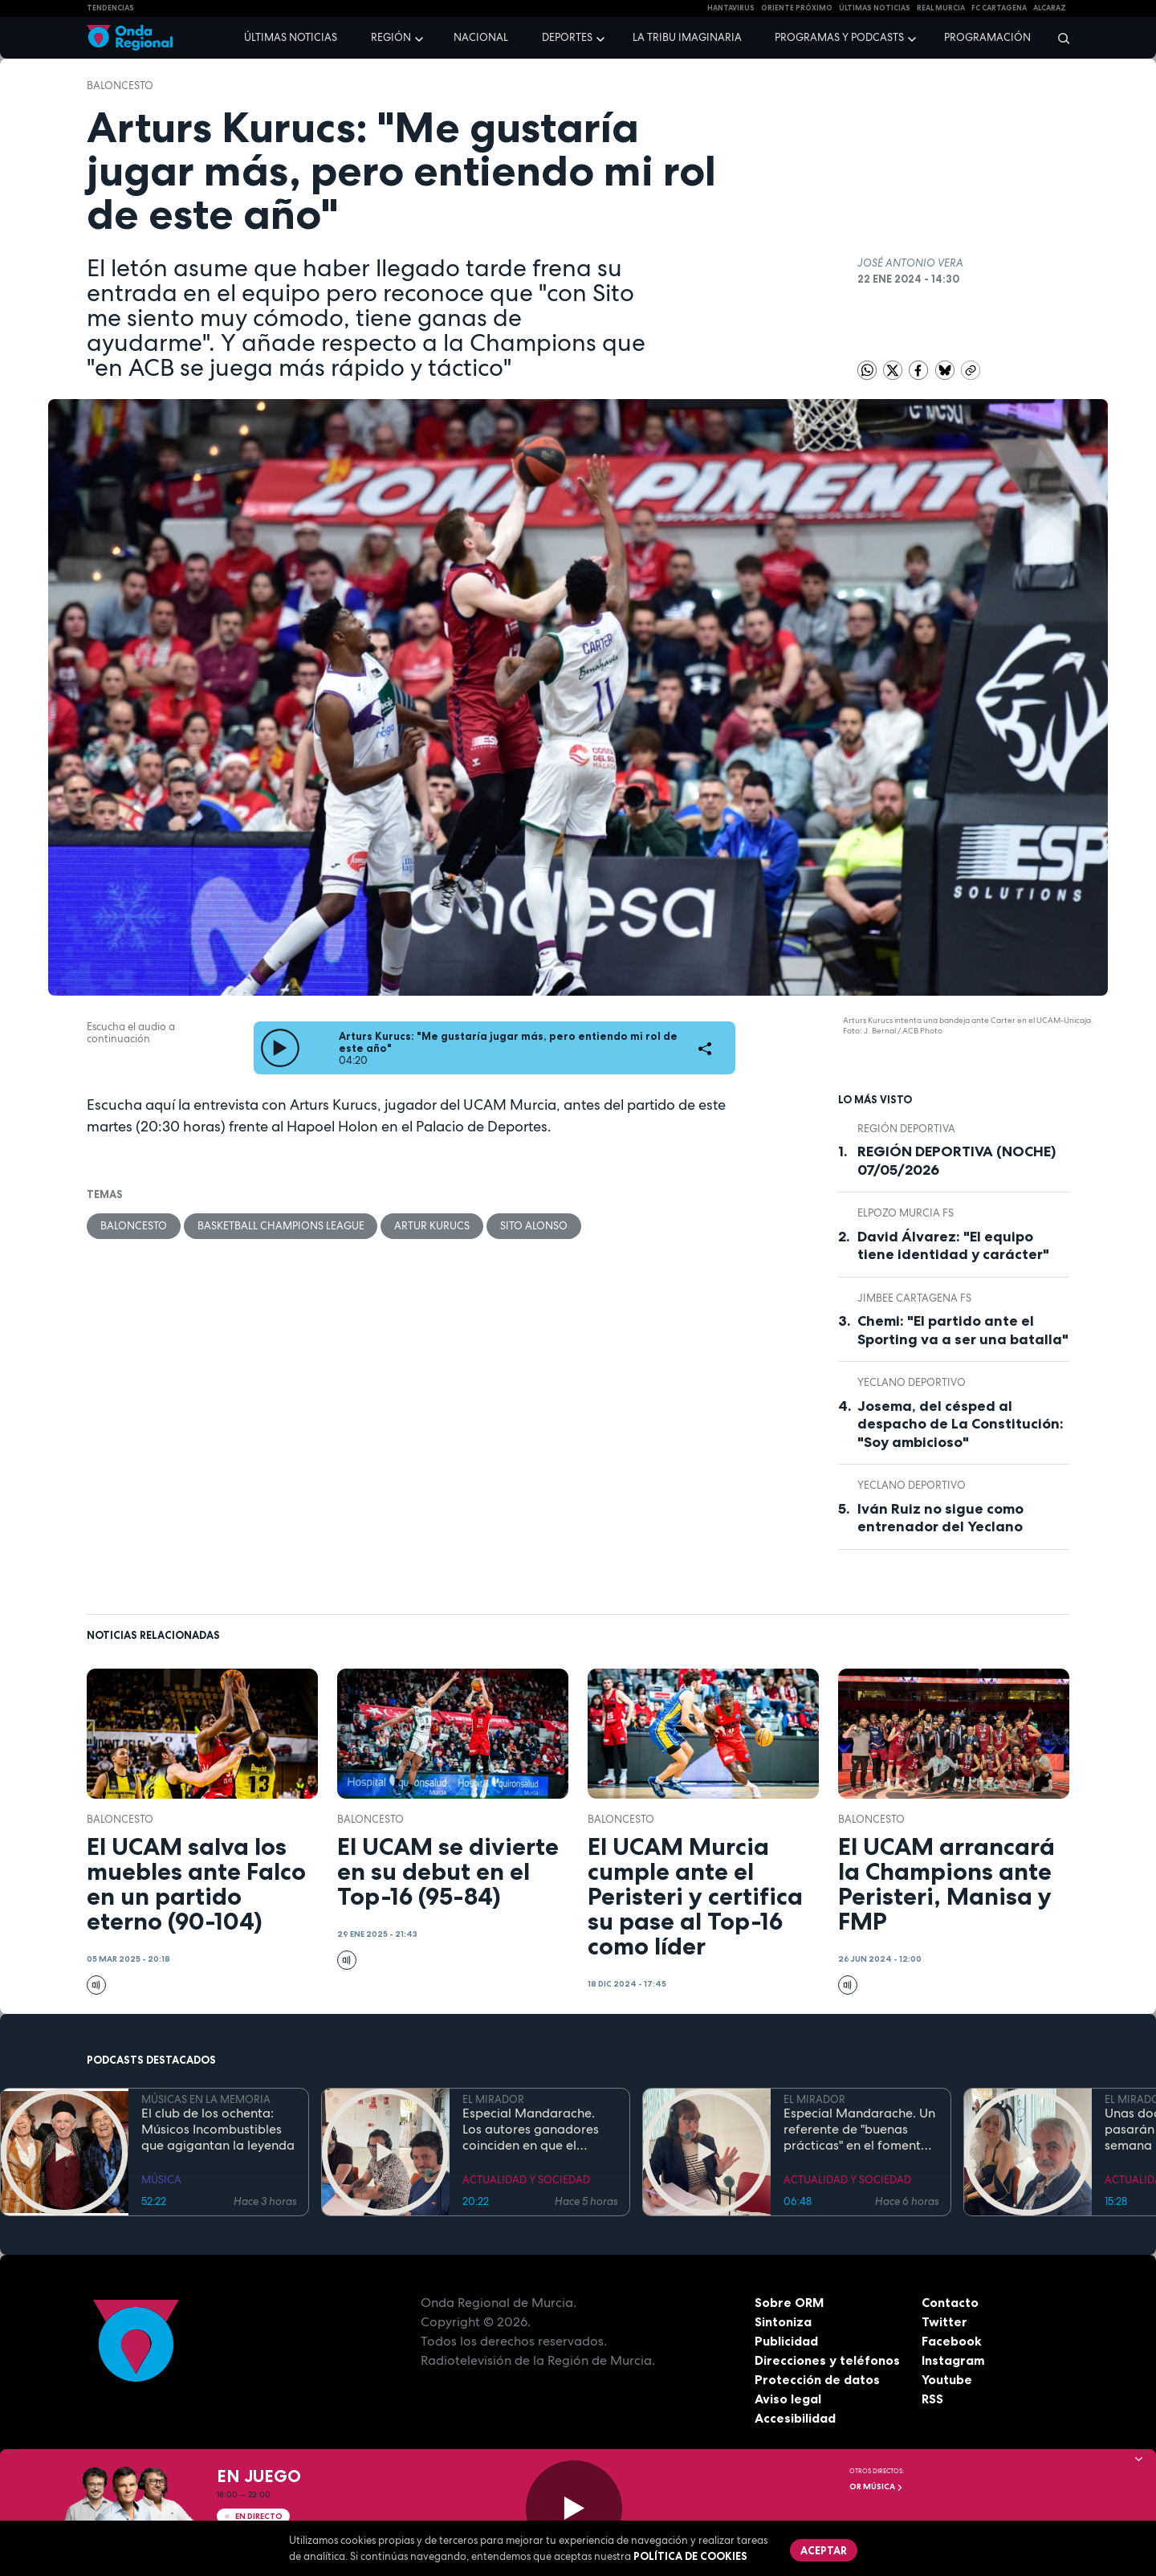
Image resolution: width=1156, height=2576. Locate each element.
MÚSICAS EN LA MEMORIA (206, 2099)
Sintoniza (783, 2321)
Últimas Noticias (874, 8)
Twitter (944, 2321)
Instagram (953, 2360)
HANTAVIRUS (731, 8)
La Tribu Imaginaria (687, 37)
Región (391, 37)
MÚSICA (161, 2180)
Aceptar (823, 2550)
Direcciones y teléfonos (828, 2360)
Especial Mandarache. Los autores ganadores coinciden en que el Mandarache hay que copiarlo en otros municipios (530, 2129)
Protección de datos (817, 2379)
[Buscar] (1058, 37)
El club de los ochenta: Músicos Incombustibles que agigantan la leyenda (218, 2129)
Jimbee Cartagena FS (914, 1298)
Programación (987, 37)
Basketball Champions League (280, 1226)
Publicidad (786, 2341)
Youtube (947, 2379)
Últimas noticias (290, 37)
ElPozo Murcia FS (905, 1213)
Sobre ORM (790, 2302)
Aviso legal (788, 2399)
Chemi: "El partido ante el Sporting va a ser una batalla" (962, 1330)
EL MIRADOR (493, 2099)
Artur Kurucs (432, 1226)
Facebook (952, 2341)
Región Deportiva (906, 1128)
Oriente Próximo (796, 8)
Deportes (567, 37)
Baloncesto (120, 85)
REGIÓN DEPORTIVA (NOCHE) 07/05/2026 (956, 1161)
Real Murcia (941, 8)
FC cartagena (999, 8)
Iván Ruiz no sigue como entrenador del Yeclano (940, 1518)
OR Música (876, 2486)
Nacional (481, 37)
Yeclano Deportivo (911, 1382)
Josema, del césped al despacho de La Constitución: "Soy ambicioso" (960, 1424)
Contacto (950, 2302)
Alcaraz (1049, 8)
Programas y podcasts (839, 37)
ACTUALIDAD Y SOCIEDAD (526, 2180)
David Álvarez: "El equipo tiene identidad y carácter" (953, 1246)
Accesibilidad (795, 2418)
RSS (933, 2399)
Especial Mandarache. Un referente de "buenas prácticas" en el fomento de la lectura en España (859, 2129)
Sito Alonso (534, 1226)
